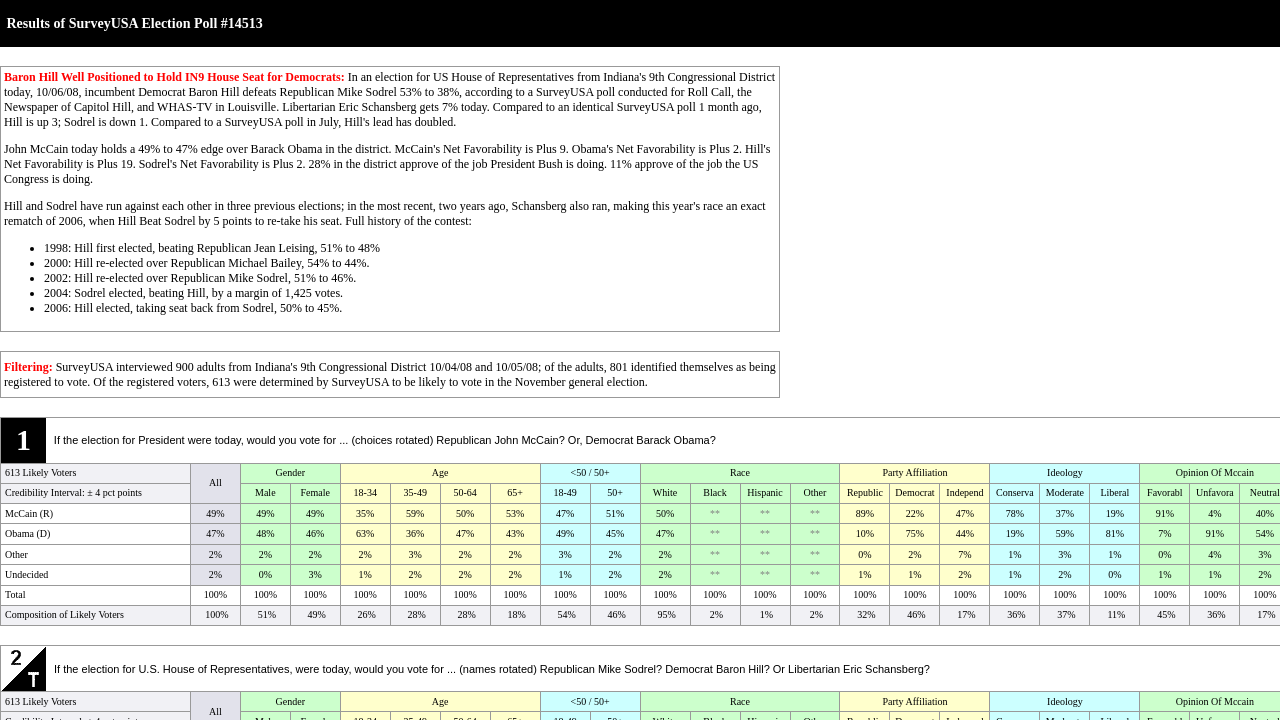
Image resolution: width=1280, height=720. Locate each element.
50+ (615, 492)
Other (815, 492)
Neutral (1265, 492)
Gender (290, 472)
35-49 (415, 492)
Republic (865, 492)
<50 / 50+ (590, 472)
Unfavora (1215, 492)
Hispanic (765, 492)
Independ (964, 492)
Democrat (914, 492)
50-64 (465, 492)
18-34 (365, 492)
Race (740, 472)
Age (440, 472)
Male (265, 492)
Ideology (1065, 472)
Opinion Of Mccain (1215, 472)
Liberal (1114, 492)
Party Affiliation (914, 472)
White (665, 492)
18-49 (564, 492)
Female (315, 492)
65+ (515, 492)
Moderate (1065, 492)
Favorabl (1165, 492)
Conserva (1015, 492)
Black (714, 492)
